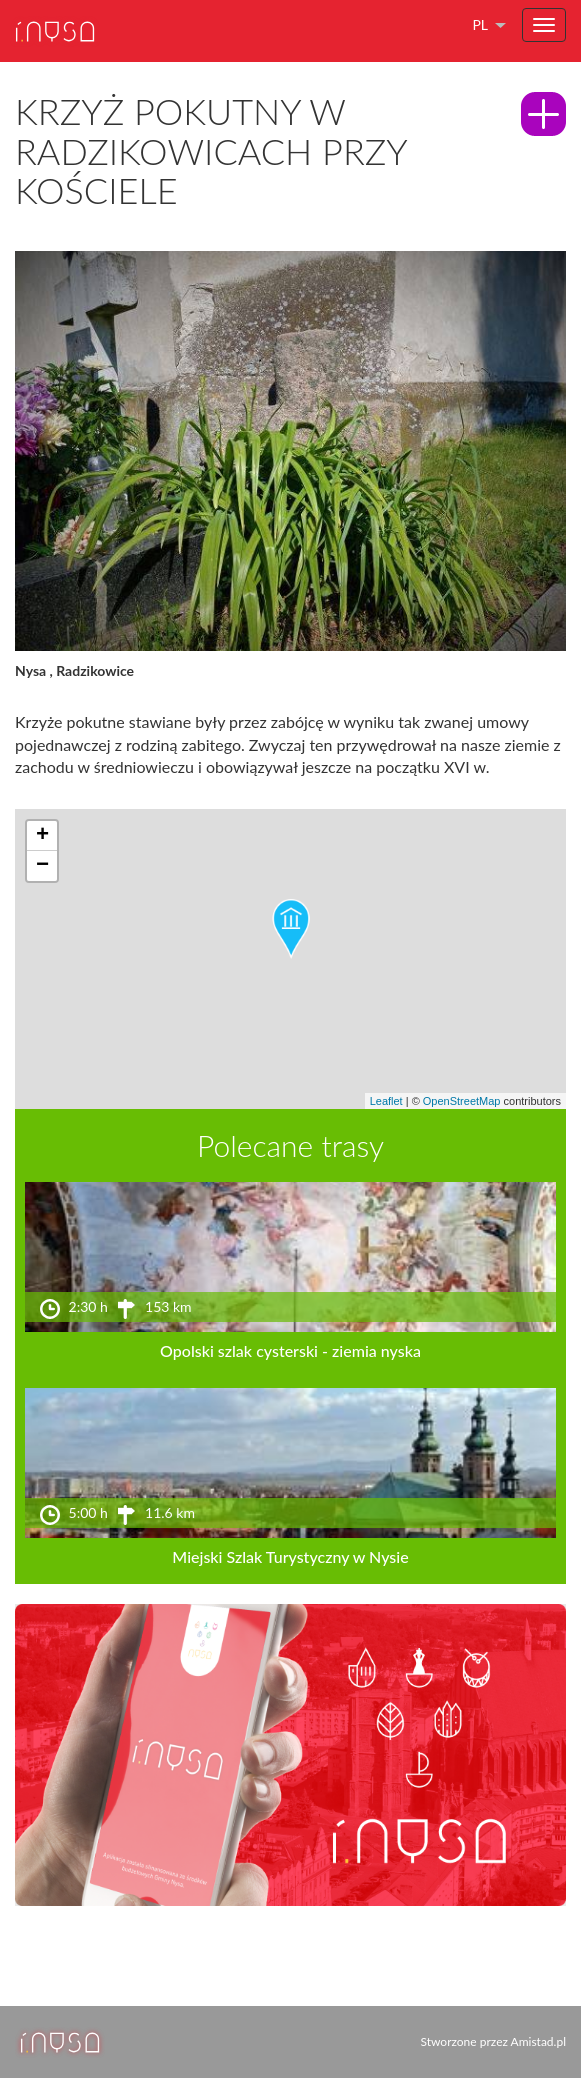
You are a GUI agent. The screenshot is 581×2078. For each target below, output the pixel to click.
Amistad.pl (538, 2041)
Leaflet (386, 1101)
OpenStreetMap (462, 1101)
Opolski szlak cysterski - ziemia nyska (290, 1350)
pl (480, 24)
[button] (291, 929)
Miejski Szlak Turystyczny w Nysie (290, 1556)
